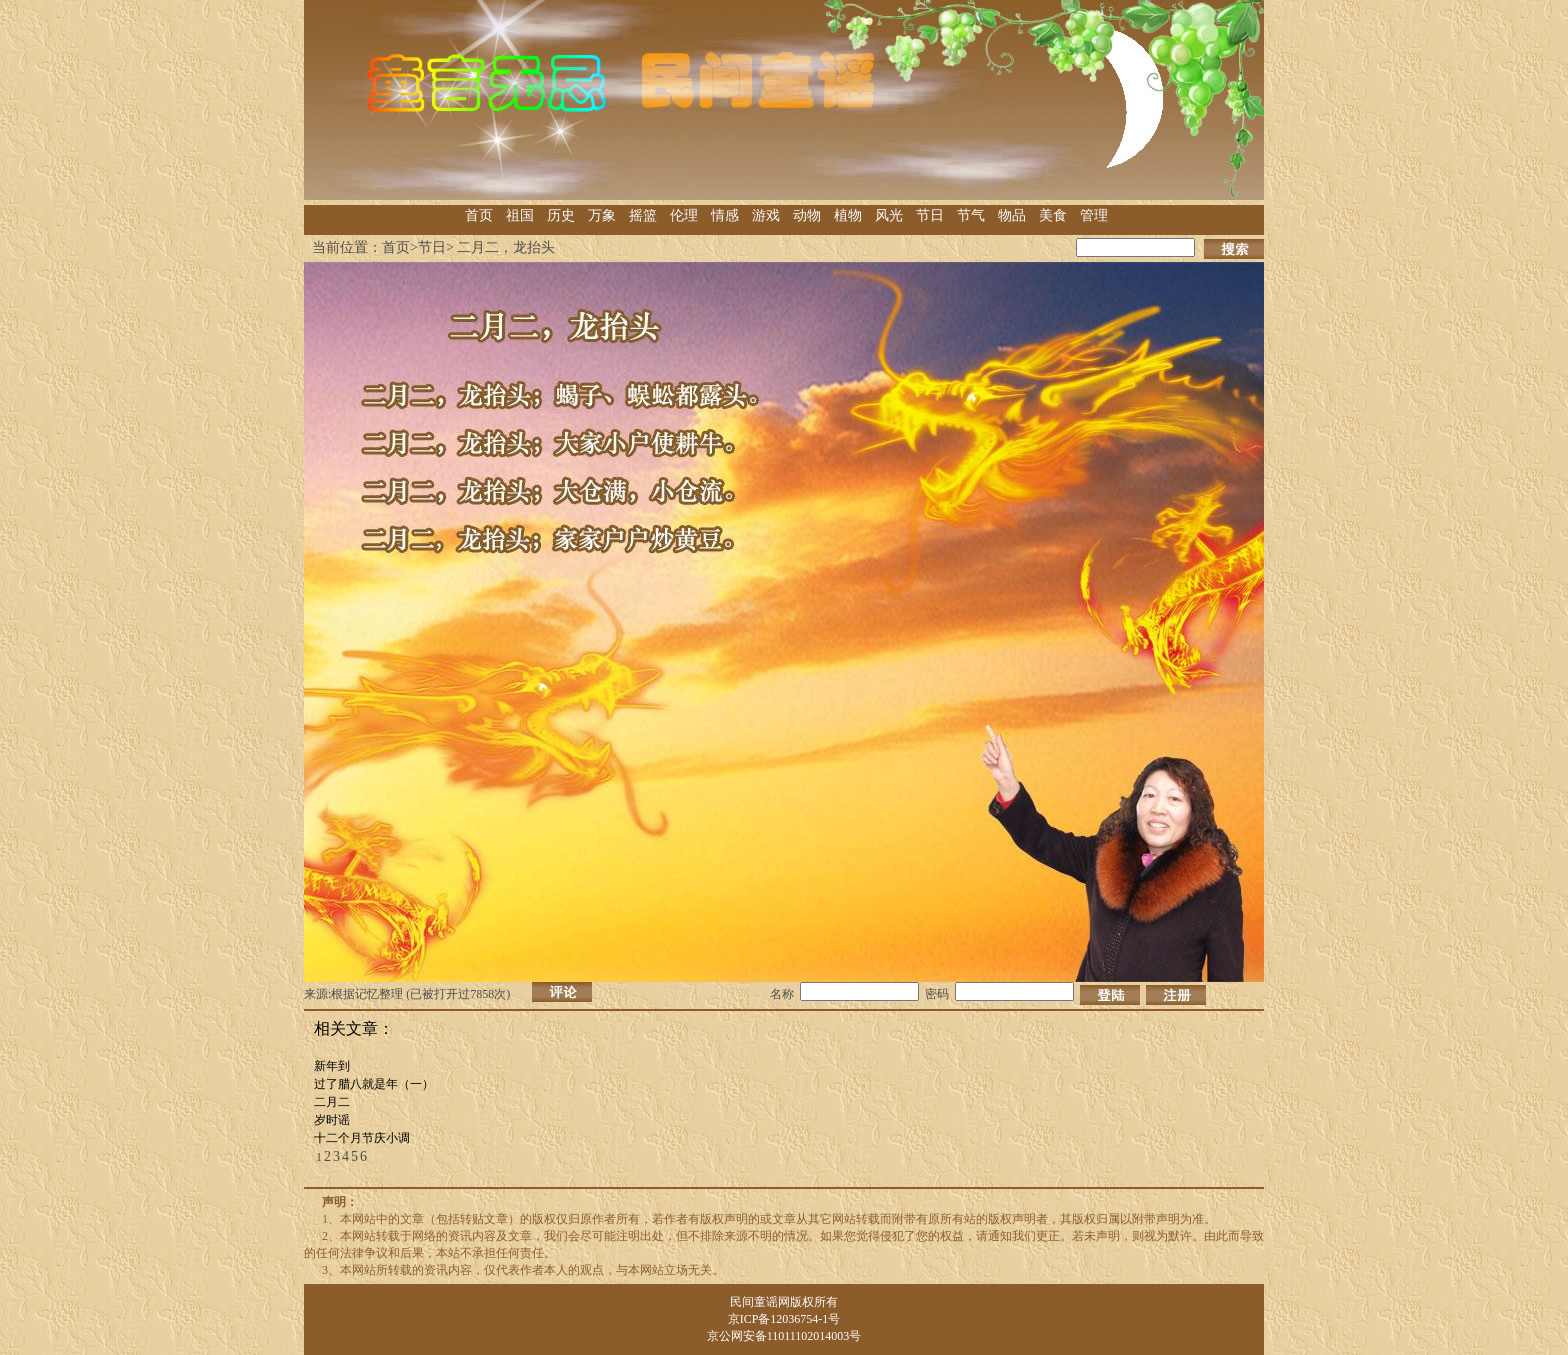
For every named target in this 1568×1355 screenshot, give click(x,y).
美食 (1053, 215)
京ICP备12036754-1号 (784, 1319)
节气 (971, 215)
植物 (848, 215)
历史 (561, 215)
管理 (1094, 215)
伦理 (684, 215)
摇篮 (643, 215)
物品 (1012, 215)
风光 (889, 215)
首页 (479, 215)
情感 (725, 215)
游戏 (766, 215)
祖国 (520, 215)
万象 (602, 215)
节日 (930, 215)
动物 (807, 215)
